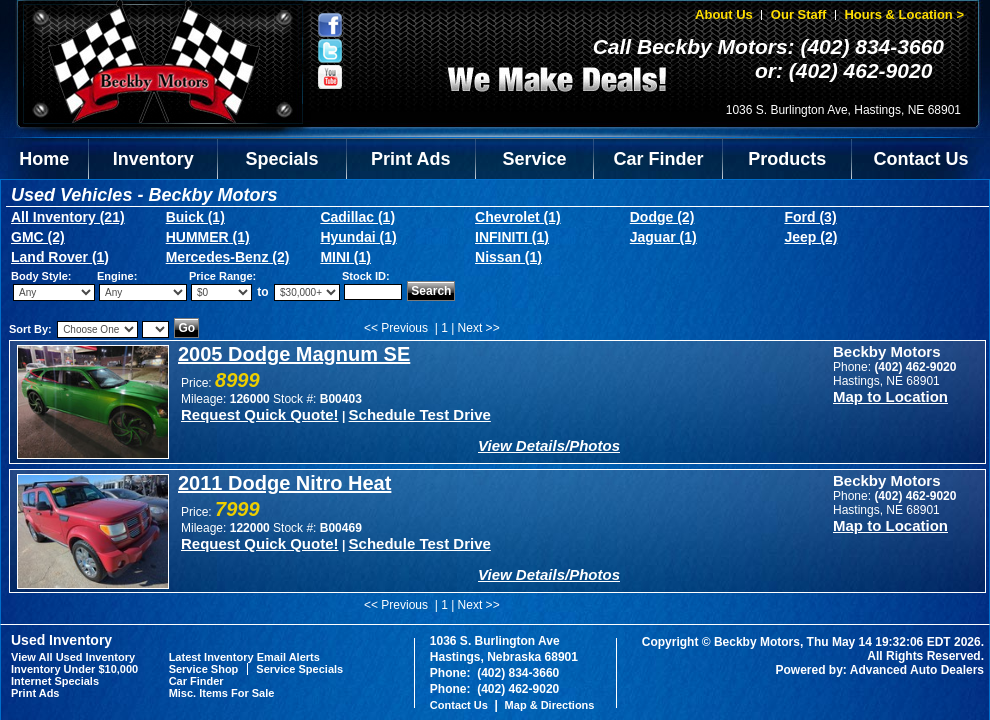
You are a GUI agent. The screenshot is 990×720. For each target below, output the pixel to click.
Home (44, 159)
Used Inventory (61, 640)
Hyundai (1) (358, 237)
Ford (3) (810, 217)
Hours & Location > (904, 14)
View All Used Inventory (73, 657)
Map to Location (890, 396)
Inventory (153, 159)
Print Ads (410, 159)
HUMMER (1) (208, 237)
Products (787, 159)
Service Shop (204, 669)
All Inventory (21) (68, 217)
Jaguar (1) (663, 237)
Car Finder (658, 159)
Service (535, 159)
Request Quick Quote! (260, 414)
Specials (282, 159)
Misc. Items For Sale (222, 693)
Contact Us (921, 159)
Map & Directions (550, 705)
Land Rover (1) (60, 257)
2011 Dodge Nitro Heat (284, 483)
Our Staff (799, 14)
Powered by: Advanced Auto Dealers (880, 670)
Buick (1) (195, 217)
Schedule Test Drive (420, 414)
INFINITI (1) (512, 237)
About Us (724, 14)
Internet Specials (55, 681)
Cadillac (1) (357, 217)
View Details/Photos (549, 445)
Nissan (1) (508, 257)
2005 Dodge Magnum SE (294, 354)
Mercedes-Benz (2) (228, 257)
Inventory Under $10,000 (74, 669)
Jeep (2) (810, 237)
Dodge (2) (662, 217)
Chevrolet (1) (518, 217)
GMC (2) (38, 237)
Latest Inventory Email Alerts (244, 657)
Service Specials (299, 669)
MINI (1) (345, 257)
